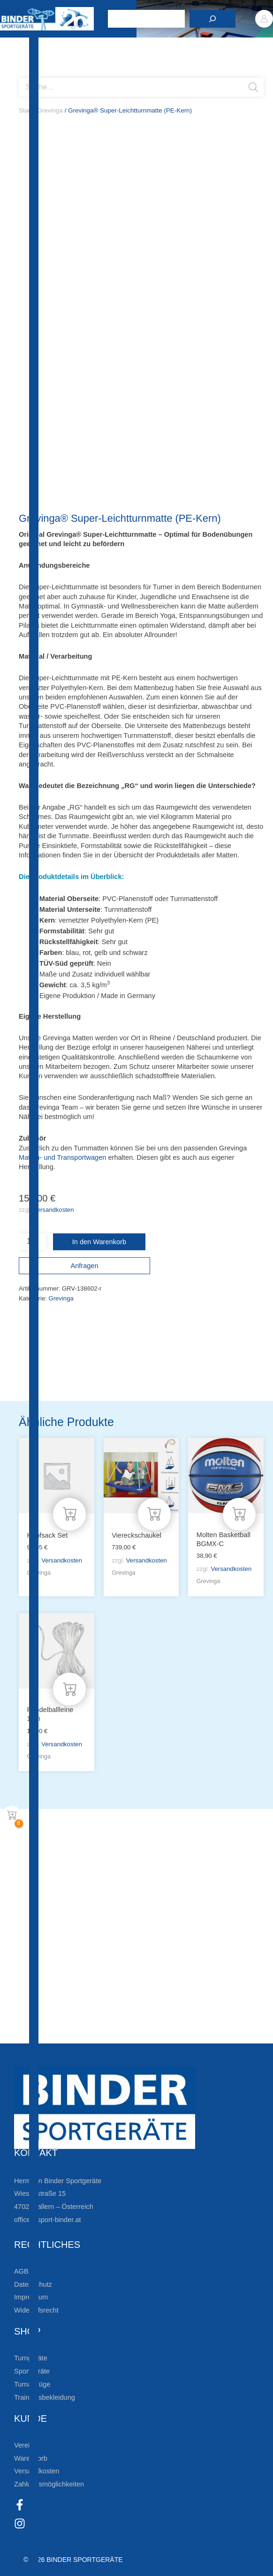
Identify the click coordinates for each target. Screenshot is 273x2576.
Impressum (31, 2297)
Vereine (25, 2445)
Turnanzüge (32, 2384)
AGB (21, 2271)
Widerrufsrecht (36, 2310)
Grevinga (50, 110)
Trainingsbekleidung (44, 2397)
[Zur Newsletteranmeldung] (23, 1916)
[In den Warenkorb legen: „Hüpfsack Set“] (69, 1514)
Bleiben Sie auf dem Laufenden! (102, 1886)
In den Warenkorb (99, 1242)
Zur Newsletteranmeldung (87, 1916)
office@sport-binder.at (47, 2219)
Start (25, 110)
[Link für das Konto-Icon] (264, 19)
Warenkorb (30, 2458)
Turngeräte (30, 2358)
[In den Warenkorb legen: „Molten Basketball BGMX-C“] (239, 1514)
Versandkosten (53, 1209)
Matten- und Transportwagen (62, 1157)
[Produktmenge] (32, 1241)
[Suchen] (212, 19)
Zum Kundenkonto (71, 2033)
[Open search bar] (23, 74)
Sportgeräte (32, 2371)
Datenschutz (33, 2284)
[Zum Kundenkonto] (23, 2033)
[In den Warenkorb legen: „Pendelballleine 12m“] (69, 1689)
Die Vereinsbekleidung (77, 2003)
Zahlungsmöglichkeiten (49, 2484)
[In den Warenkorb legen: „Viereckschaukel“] (154, 1514)
